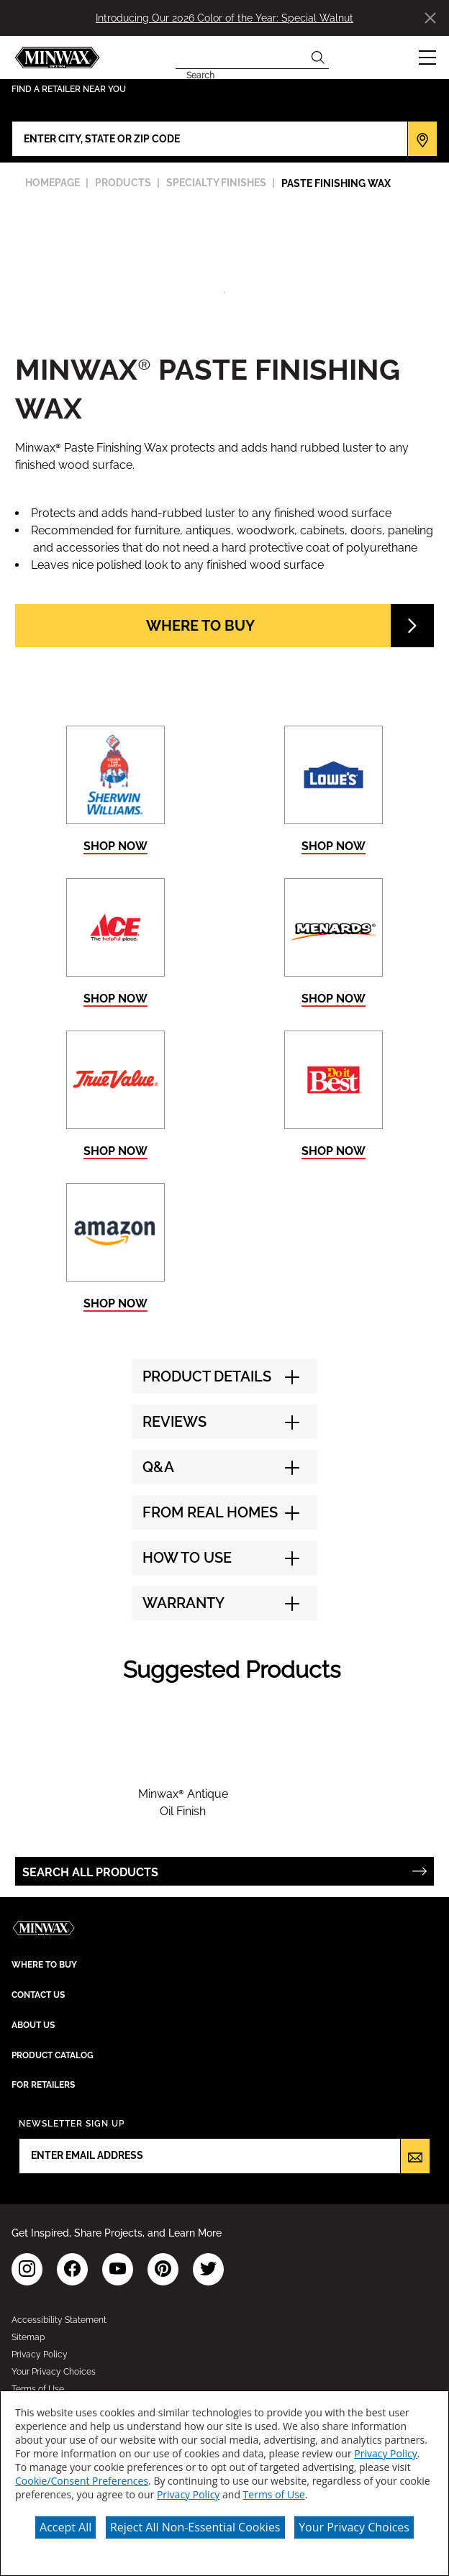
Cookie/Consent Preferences (81, 2481)
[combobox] (241, 57)
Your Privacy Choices (354, 2527)
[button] (427, 57)
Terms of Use (274, 2494)
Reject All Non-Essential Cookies (195, 2527)
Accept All (65, 2527)
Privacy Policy (385, 2453)
